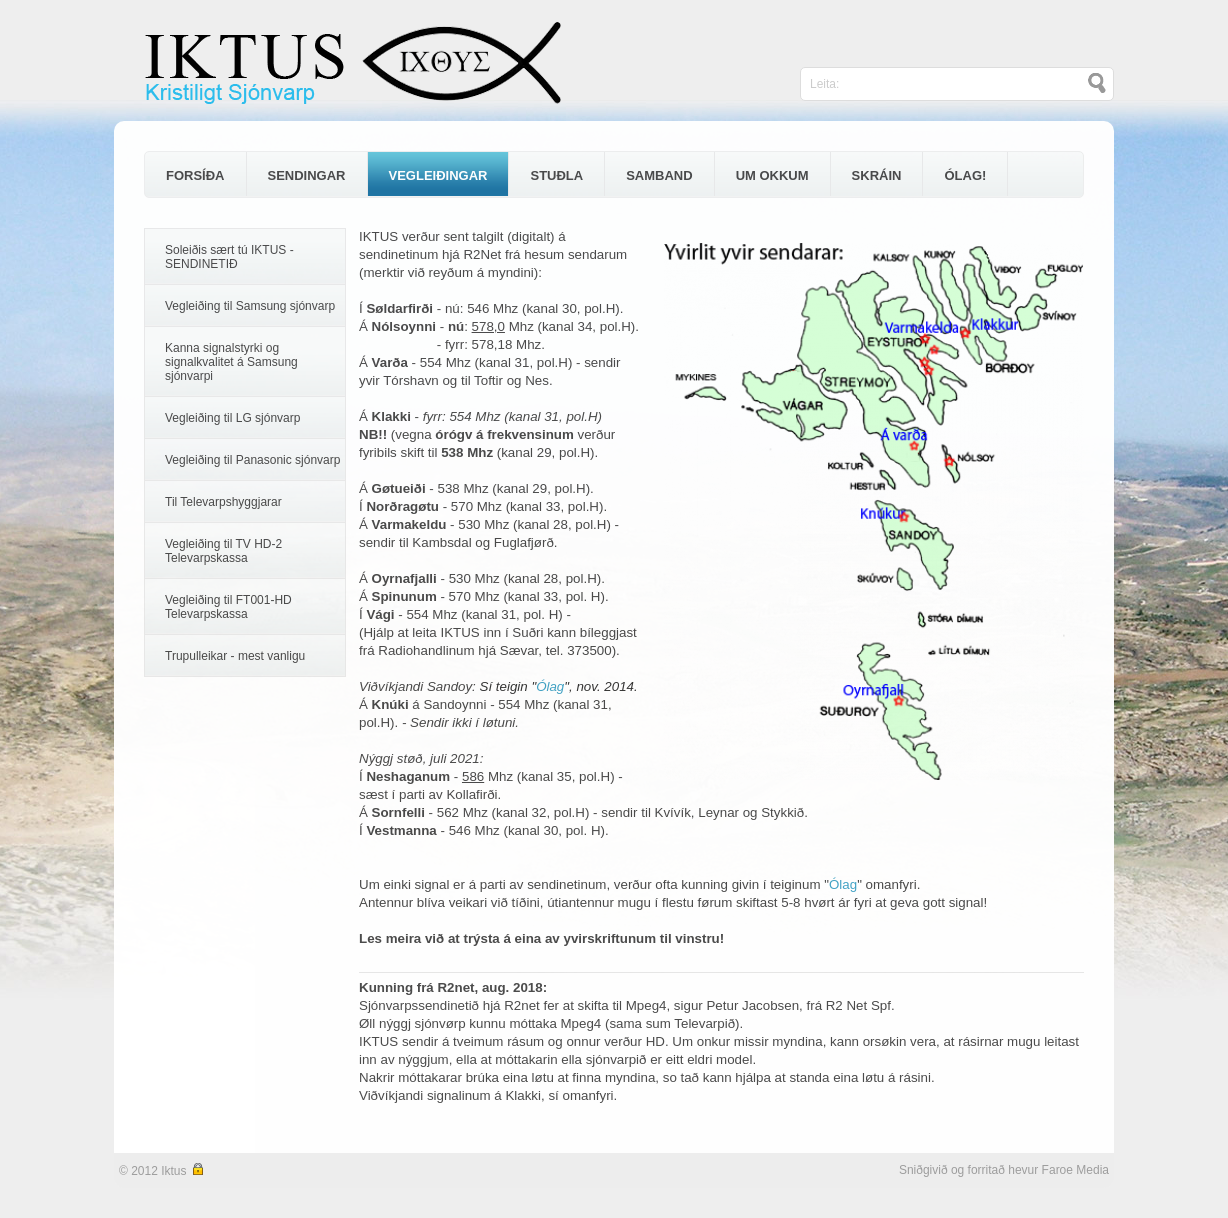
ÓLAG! (965, 175)
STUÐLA (556, 175)
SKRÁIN (877, 175)
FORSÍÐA (195, 175)
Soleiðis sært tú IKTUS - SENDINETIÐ (229, 257)
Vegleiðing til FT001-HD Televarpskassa (228, 607)
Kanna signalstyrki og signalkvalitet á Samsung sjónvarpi (231, 362)
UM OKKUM (772, 175)
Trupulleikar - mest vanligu (235, 656)
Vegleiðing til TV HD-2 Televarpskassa (223, 551)
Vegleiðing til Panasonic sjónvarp (252, 460)
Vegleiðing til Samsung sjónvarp (250, 306)
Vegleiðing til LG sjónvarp (232, 418)
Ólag (550, 686)
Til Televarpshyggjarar (223, 502)
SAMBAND (659, 175)
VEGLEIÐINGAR (438, 175)
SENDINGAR (307, 175)
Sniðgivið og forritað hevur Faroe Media (1004, 1170)
